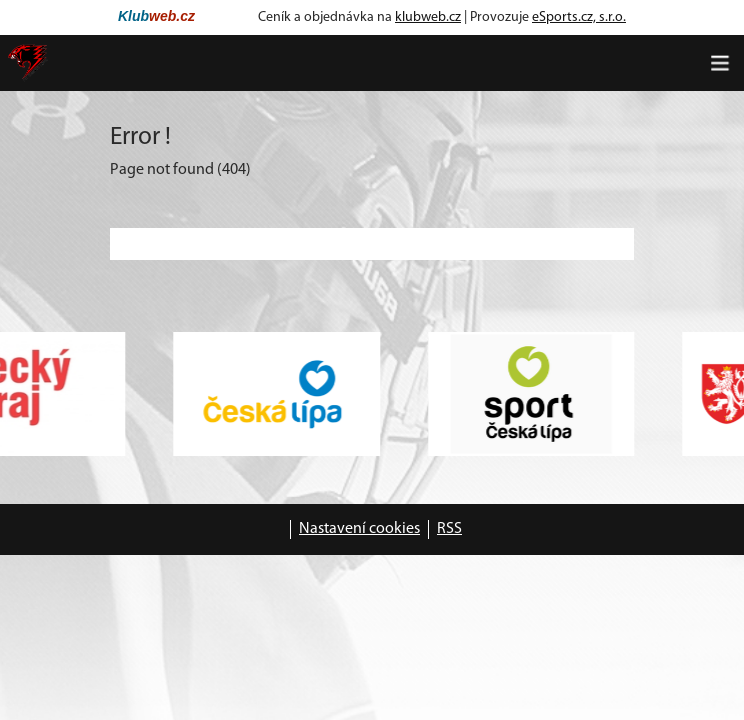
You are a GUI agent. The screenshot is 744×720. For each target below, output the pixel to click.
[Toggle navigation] (720, 63)
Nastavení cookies (359, 529)
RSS (449, 529)
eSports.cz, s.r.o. (579, 17)
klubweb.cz (428, 17)
